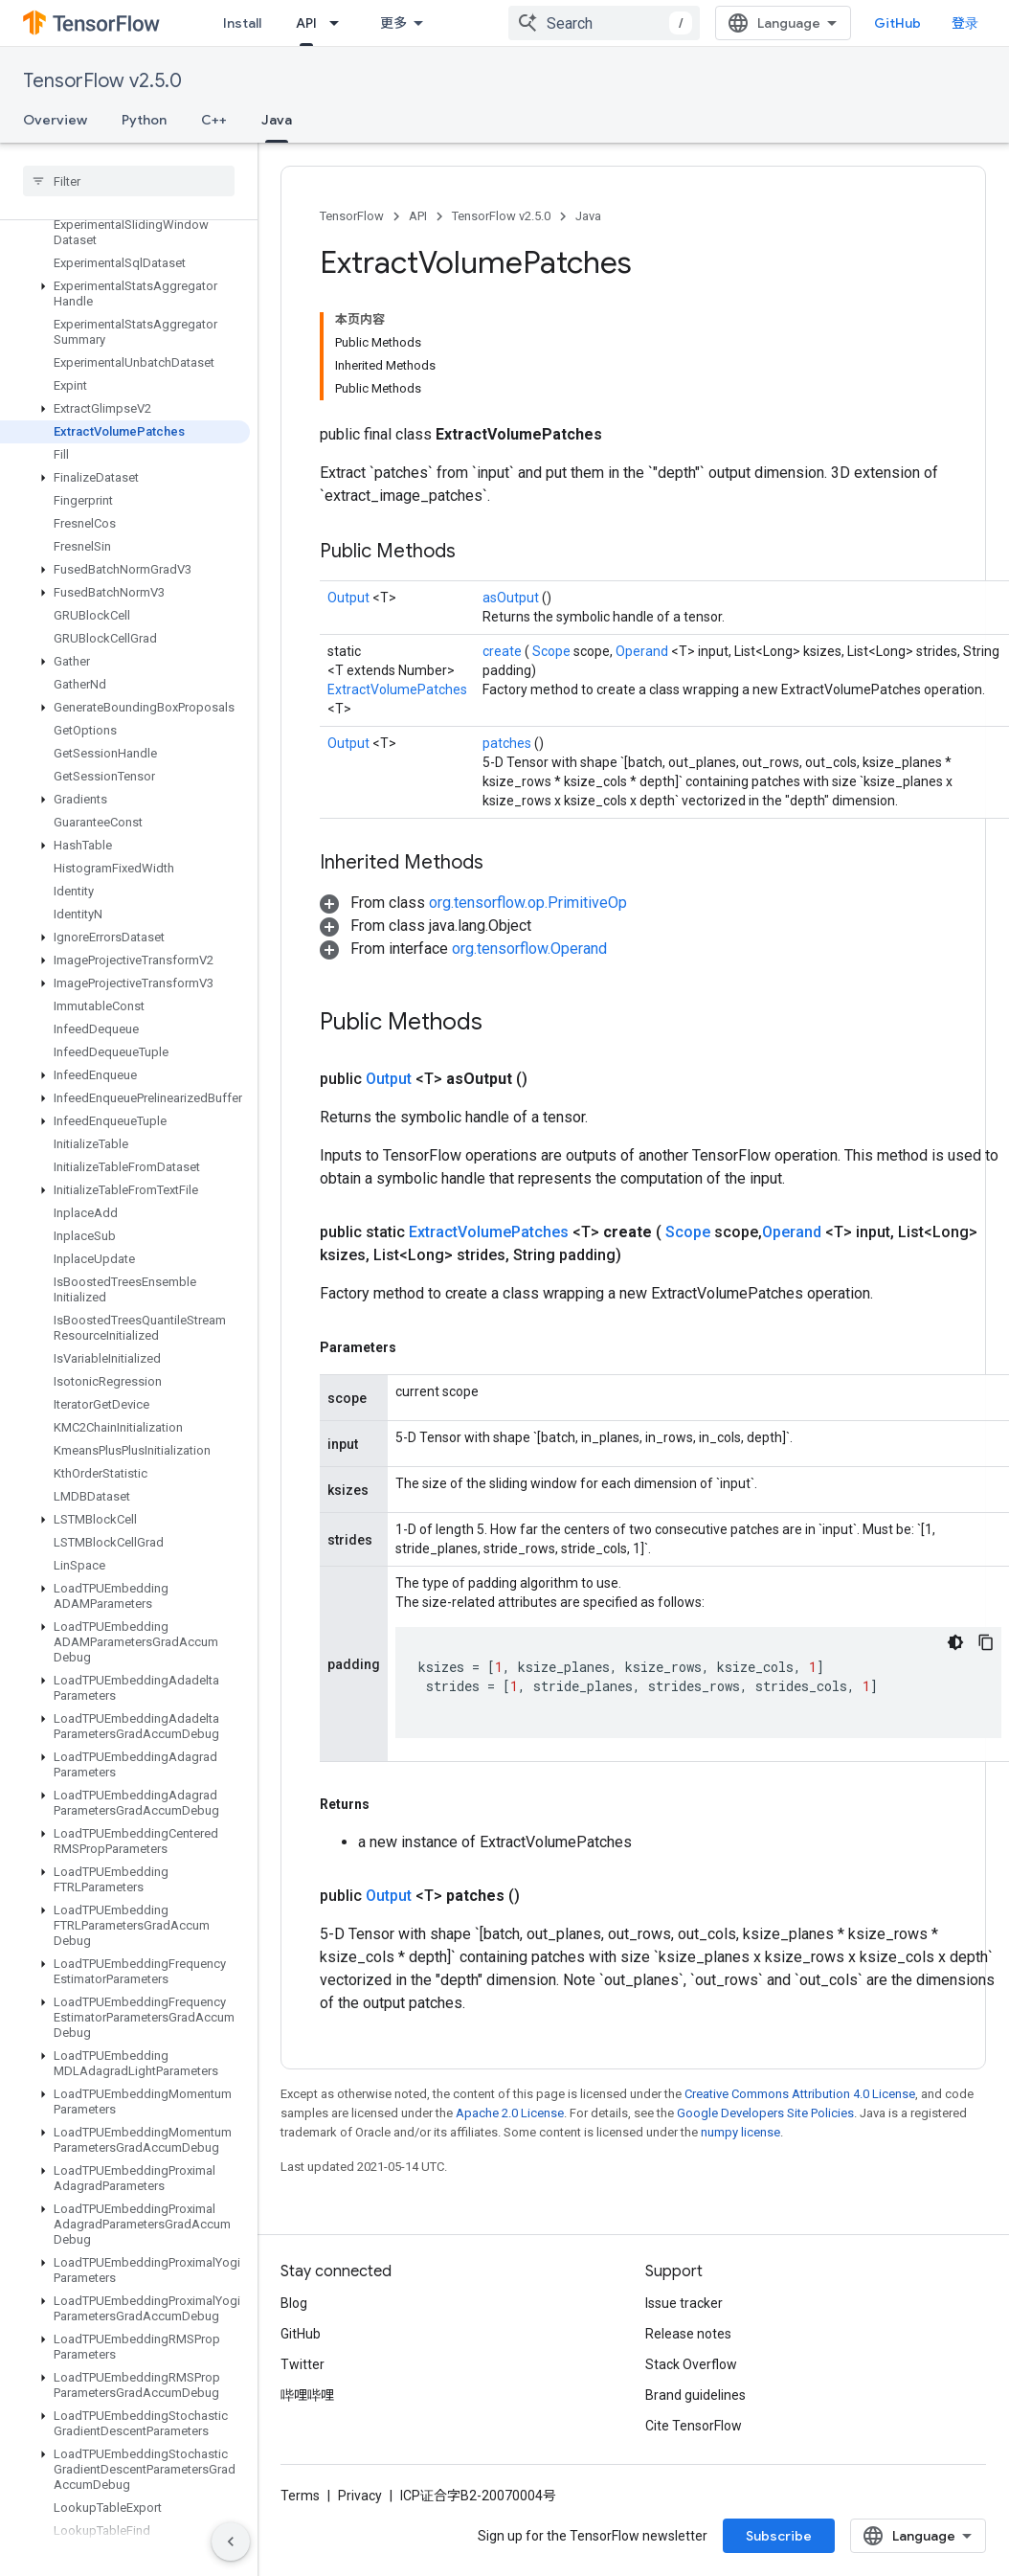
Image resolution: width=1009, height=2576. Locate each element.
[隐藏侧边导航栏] (231, 2541)
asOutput (512, 597)
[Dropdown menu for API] (340, 23)
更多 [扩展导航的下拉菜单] (393, 23)
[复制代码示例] (986, 1642)
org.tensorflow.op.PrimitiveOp (528, 902)
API (418, 216)
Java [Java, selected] (276, 119)
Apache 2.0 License (510, 2113)
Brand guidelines (695, 2395)
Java (588, 216)
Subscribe (779, 2535)
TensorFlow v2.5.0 (102, 81)
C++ (214, 119)
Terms (300, 2495)
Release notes (688, 2333)
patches (508, 743)
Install (242, 23)
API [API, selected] (306, 23)
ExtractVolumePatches (397, 689)
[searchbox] (129, 181)
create (503, 651)
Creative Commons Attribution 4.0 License (799, 2094)
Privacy (360, 2495)
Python (144, 119)
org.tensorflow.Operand (529, 948)
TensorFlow (352, 216)
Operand (643, 651)
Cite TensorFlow (693, 2425)
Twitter (302, 2364)
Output (349, 597)
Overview (55, 119)
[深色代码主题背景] (955, 1642)
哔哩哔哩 (307, 2395)
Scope (552, 651)
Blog (293, 2303)
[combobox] (604, 23)
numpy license (740, 2132)
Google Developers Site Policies (765, 2113)
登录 (965, 23)
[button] (125, 294)
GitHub (897, 23)
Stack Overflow (691, 2364)
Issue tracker (684, 2303)
